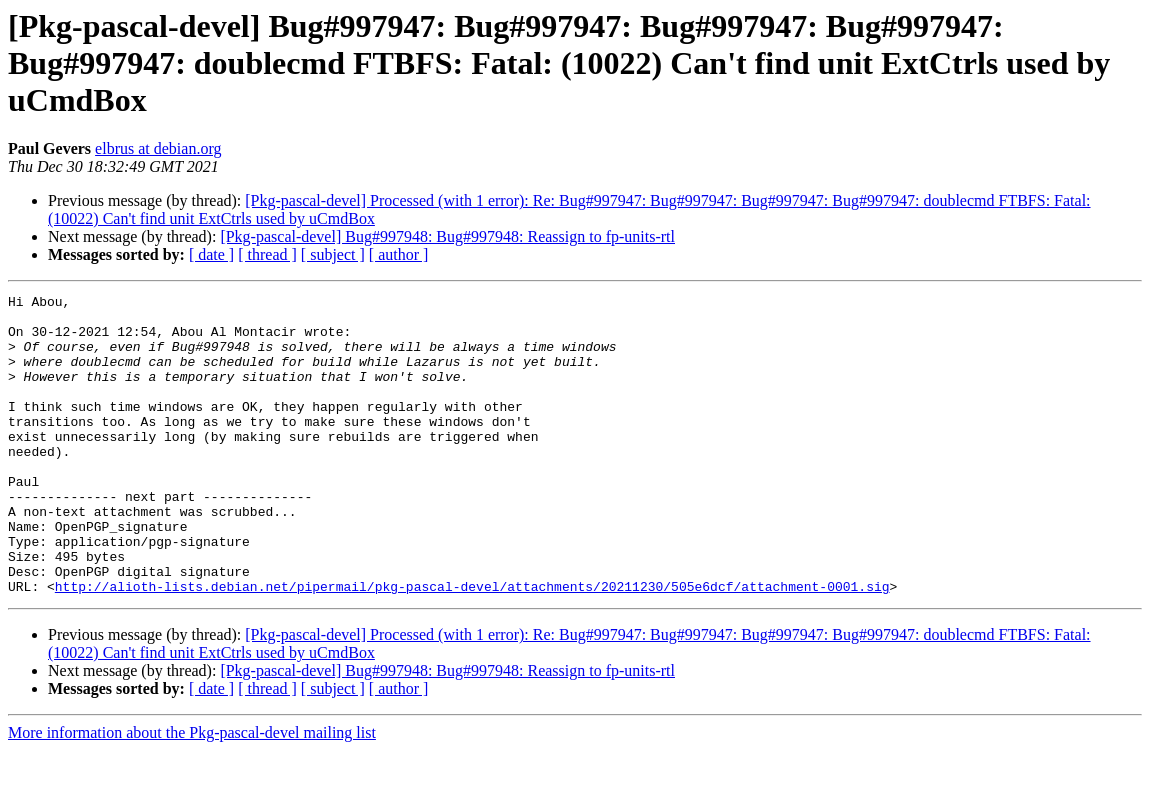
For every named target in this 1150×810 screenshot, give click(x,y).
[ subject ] (333, 254)
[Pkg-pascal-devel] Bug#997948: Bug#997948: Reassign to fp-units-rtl (447, 236)
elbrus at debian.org (158, 148)
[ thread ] (267, 254)
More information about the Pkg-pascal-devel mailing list (192, 792)
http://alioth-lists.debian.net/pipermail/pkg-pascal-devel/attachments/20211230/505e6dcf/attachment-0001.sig (472, 646)
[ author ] (399, 254)
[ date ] (211, 254)
